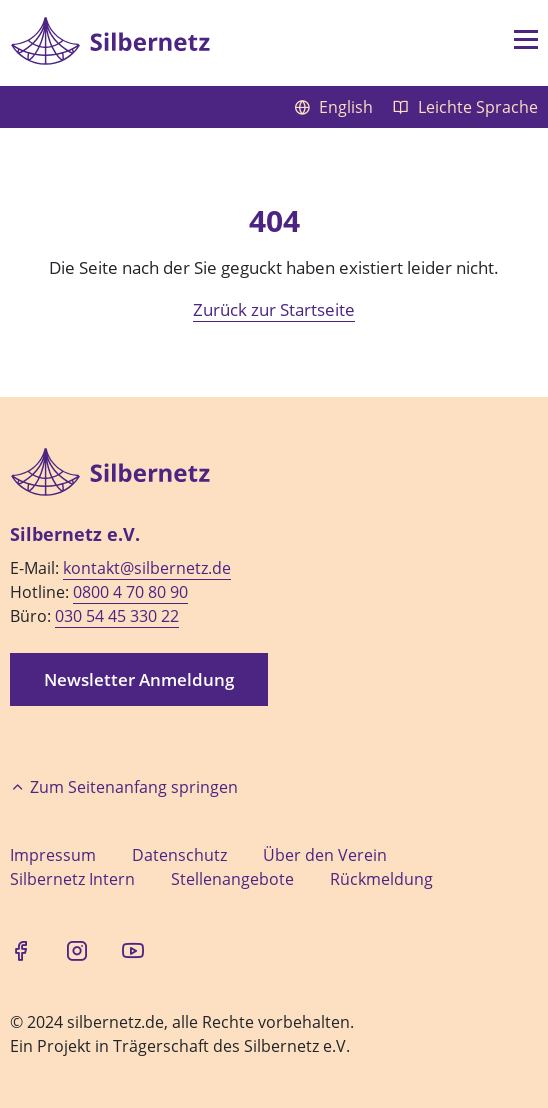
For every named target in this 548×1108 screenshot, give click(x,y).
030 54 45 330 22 (117, 616)
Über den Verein (325, 855)
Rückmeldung (381, 879)
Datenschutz (179, 855)
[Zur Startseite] (110, 40)
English (335, 107)
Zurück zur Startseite (274, 309)
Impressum (53, 855)
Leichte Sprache (465, 107)
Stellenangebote (232, 879)
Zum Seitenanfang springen (124, 787)
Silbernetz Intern (72, 879)
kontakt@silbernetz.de (147, 568)
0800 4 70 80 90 (130, 592)
